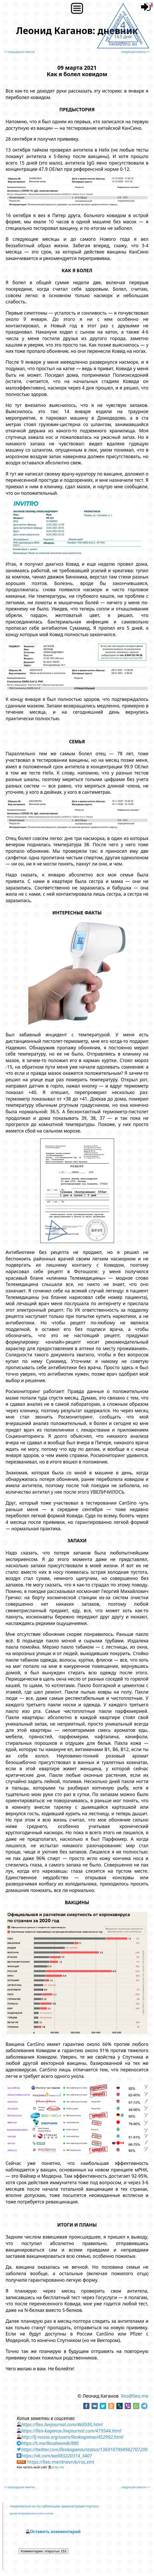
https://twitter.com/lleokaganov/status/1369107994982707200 (84, 2449)
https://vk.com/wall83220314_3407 (56, 2456)
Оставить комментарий (55, 2531)
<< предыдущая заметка (19, 52)
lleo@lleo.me (134, 2396)
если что (57, 2467)
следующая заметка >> (135, 52)
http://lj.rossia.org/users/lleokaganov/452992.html (72, 2437)
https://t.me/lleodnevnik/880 (50, 2443)
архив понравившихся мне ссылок (31, 2513)
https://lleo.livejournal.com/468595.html (62, 2424)
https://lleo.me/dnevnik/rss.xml (60, 2462)
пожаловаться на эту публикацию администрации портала (54, 2506)
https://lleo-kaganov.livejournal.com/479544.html (71, 2431)
